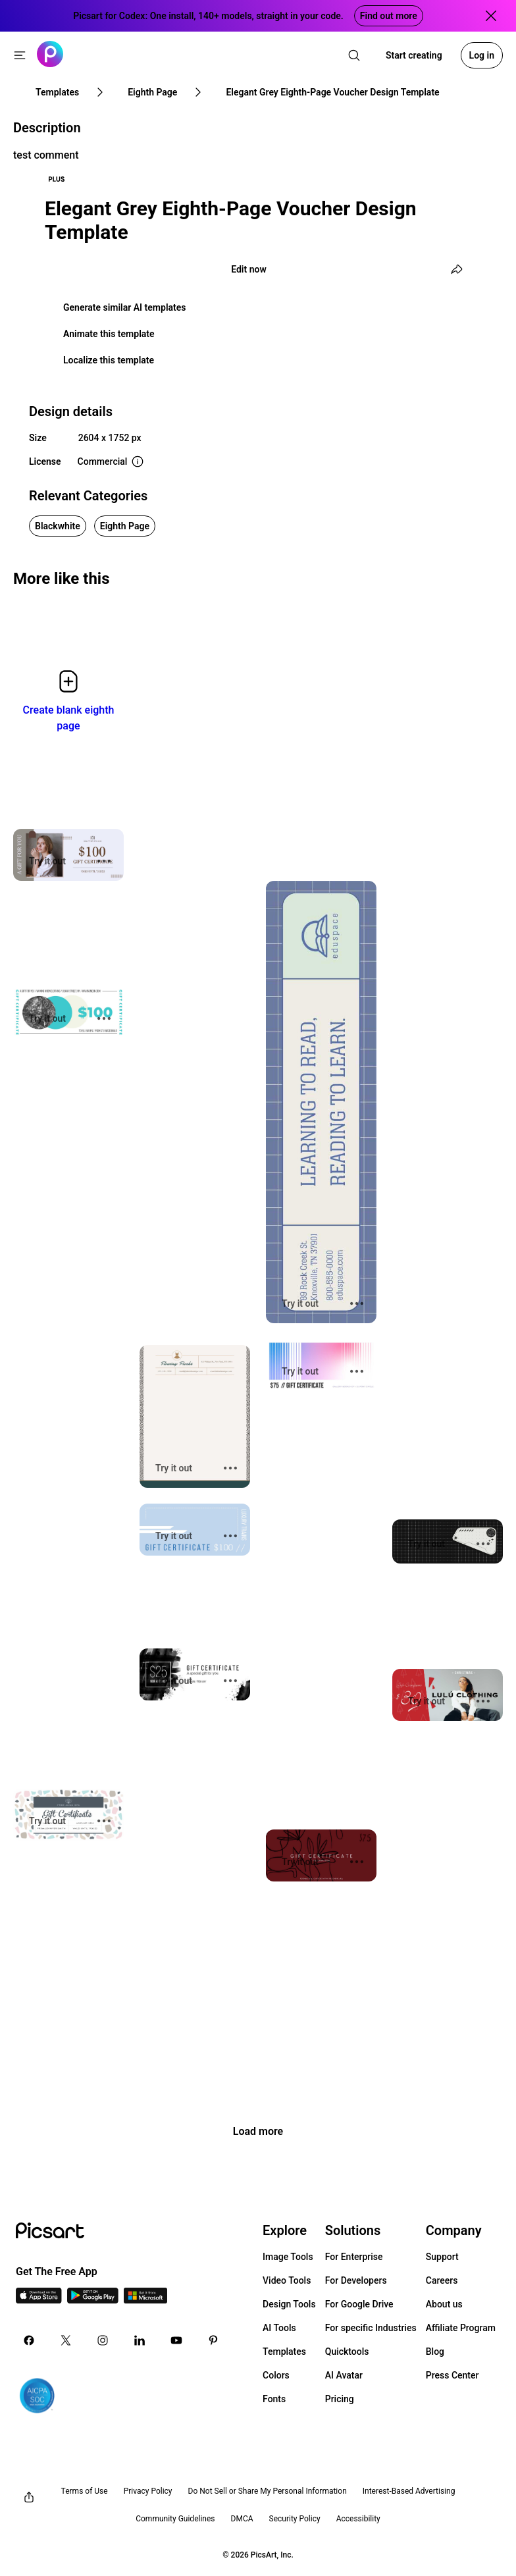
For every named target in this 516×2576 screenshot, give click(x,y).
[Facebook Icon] (29, 2340)
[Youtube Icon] (176, 2340)
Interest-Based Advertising (409, 2491)
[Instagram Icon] (103, 2340)
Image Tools (288, 2256)
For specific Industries (371, 2328)
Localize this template (108, 360)
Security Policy (295, 2518)
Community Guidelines (175, 2518)
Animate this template (109, 334)
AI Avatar (344, 2375)
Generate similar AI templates (124, 307)
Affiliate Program (461, 2328)
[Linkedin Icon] (139, 2340)
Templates (284, 2351)
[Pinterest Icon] (213, 2340)
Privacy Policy (148, 2491)
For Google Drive (359, 2304)
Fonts (274, 2399)
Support (442, 2256)
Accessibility (358, 2518)
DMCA (242, 2518)
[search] (354, 55)
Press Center (452, 2375)
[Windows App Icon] (145, 2300)
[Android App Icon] (92, 2300)
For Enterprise (354, 2256)
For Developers (356, 2280)
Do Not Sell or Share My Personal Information (267, 2491)
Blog (435, 2351)
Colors (276, 2375)
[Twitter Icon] (66, 2340)
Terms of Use (84, 2491)
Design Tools (289, 2304)
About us (444, 2304)
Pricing (339, 2399)
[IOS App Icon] (39, 2300)
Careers (442, 2280)
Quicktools (347, 2351)
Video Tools (287, 2280)
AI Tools (279, 2328)
